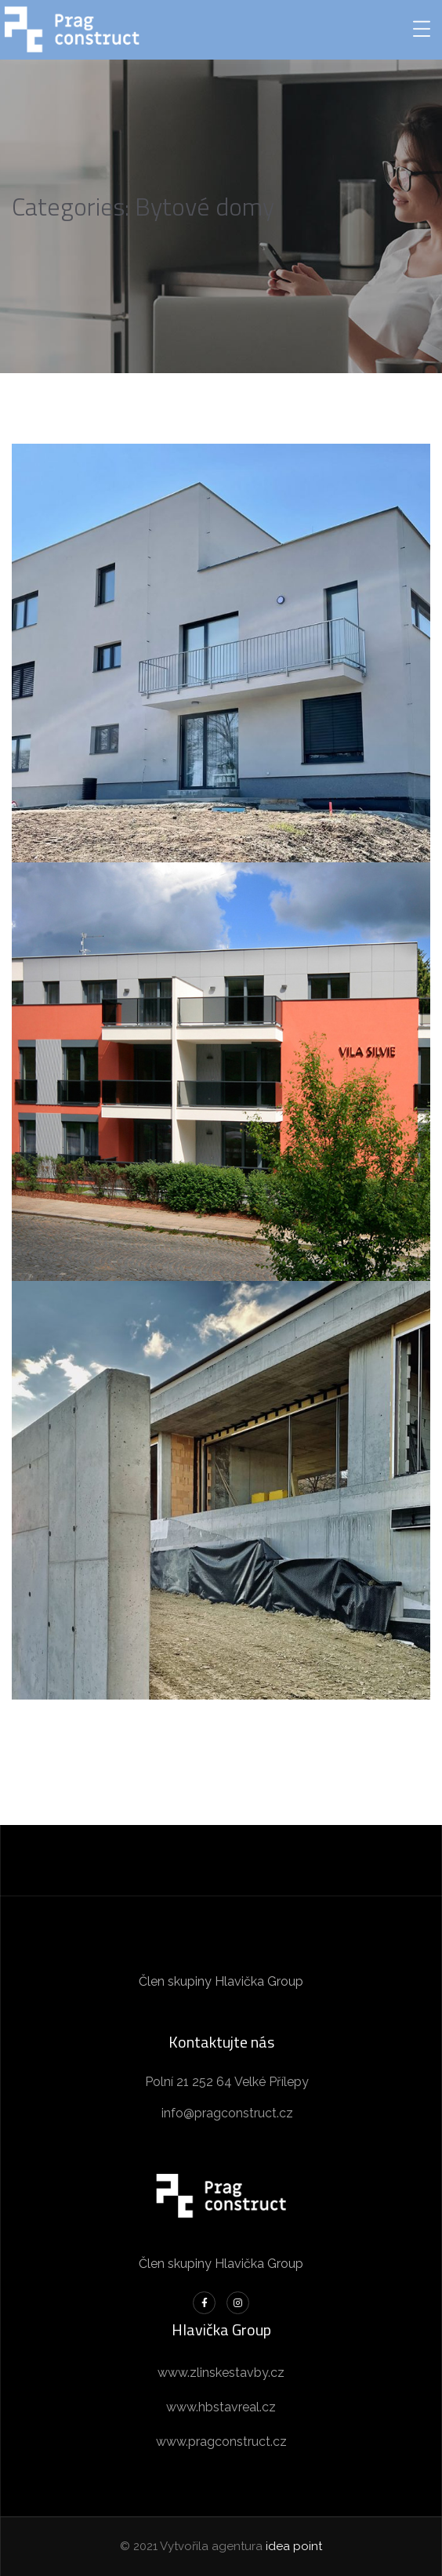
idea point (294, 2546)
